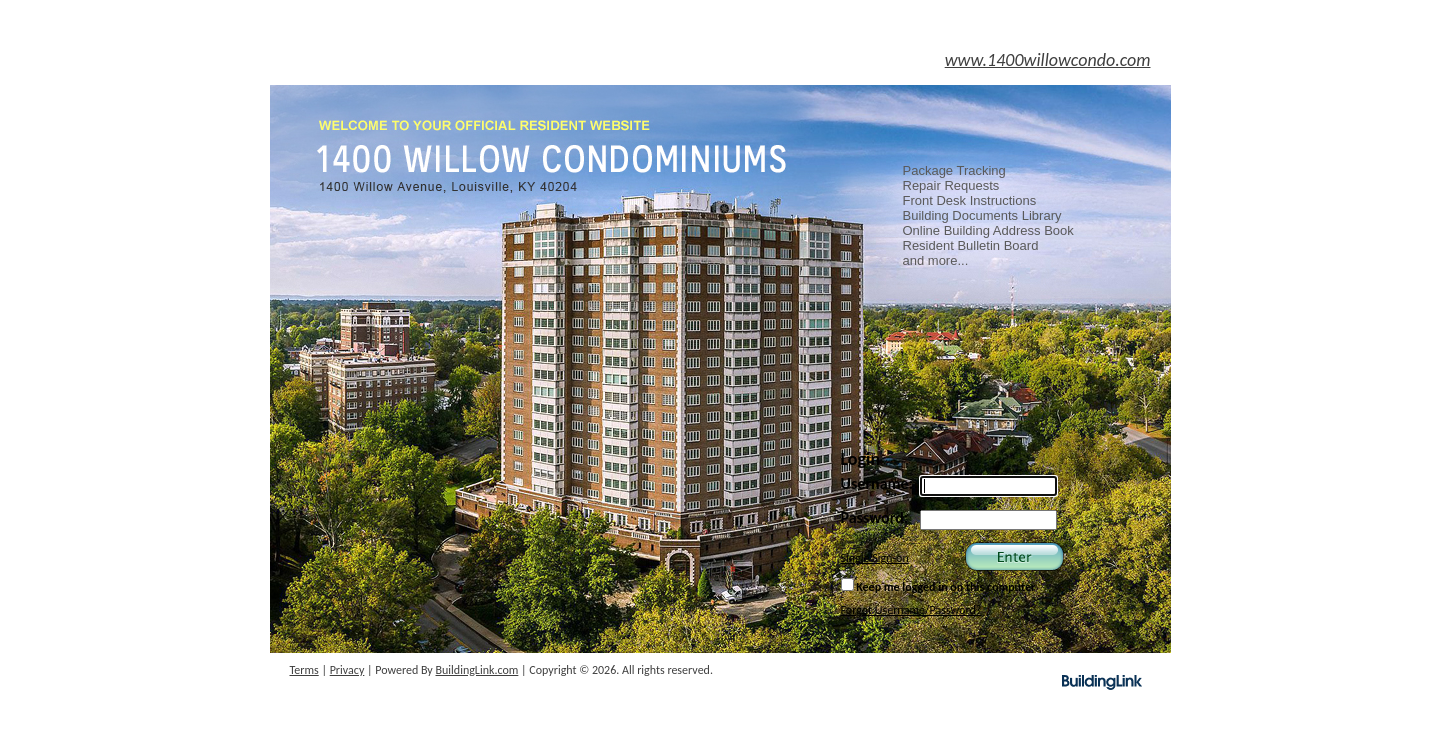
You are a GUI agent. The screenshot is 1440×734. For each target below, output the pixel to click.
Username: (877, 483)
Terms (304, 670)
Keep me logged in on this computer (938, 586)
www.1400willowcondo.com (1048, 60)
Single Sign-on (875, 558)
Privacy (347, 670)
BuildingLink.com (477, 670)
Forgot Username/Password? (911, 610)
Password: (875, 517)
